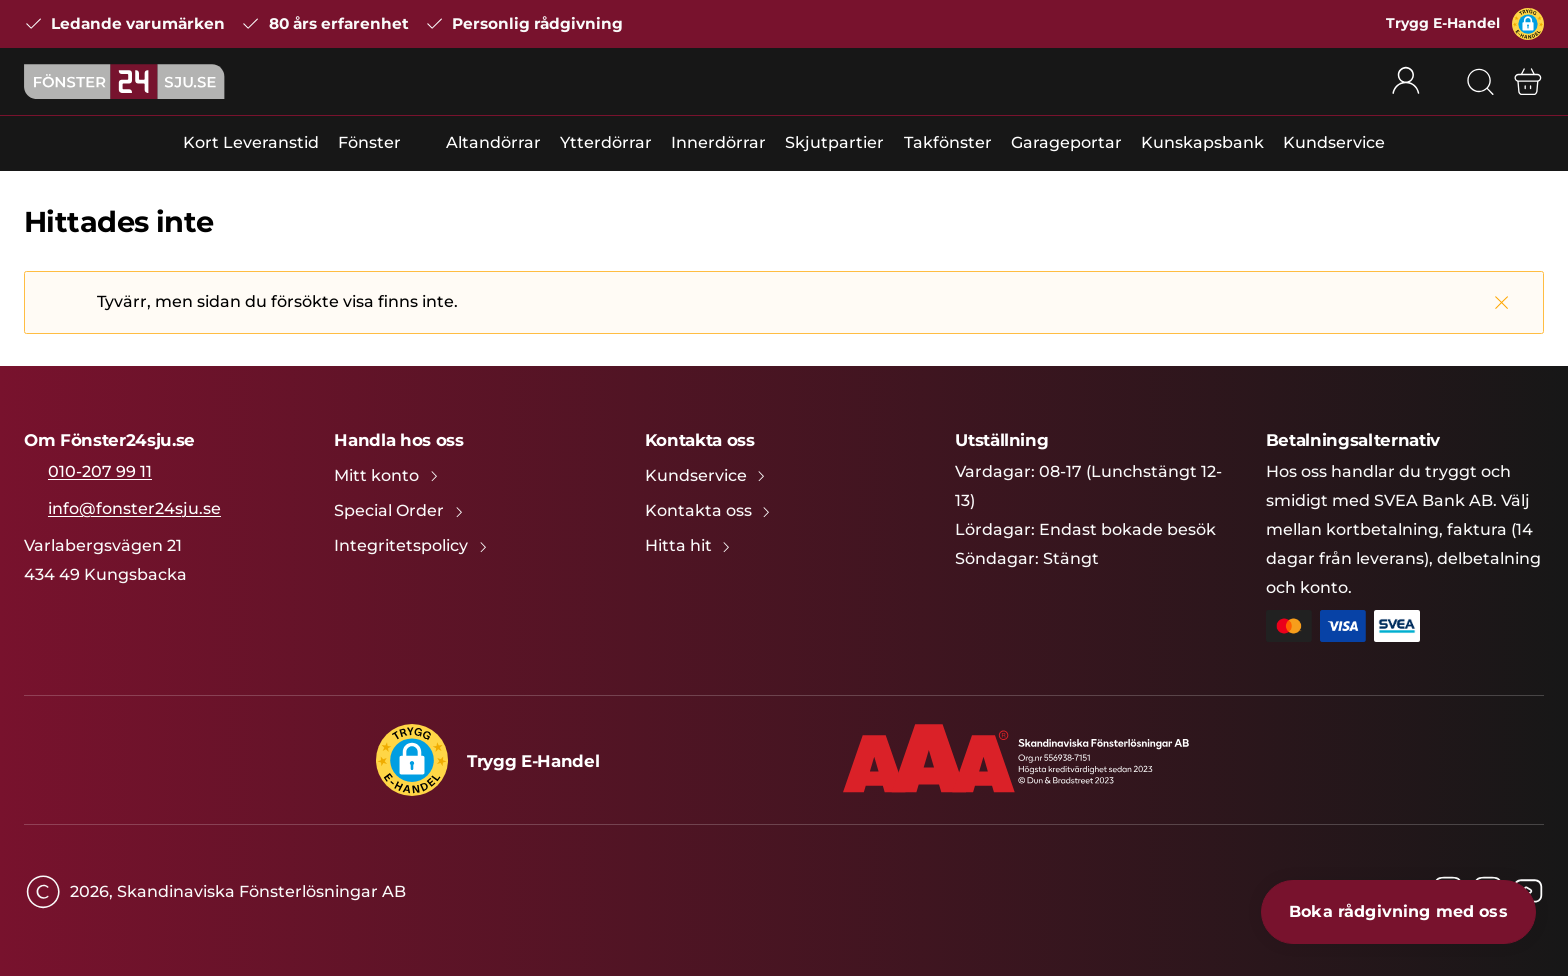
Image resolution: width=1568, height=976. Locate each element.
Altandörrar (493, 142)
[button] (1528, 24)
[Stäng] (1501, 302)
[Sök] (1480, 82)
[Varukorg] (1528, 82)
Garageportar (1066, 142)
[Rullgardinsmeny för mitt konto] (1419, 82)
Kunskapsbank (1202, 142)
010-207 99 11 (100, 471)
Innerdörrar (718, 142)
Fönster (369, 142)
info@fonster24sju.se (134, 508)
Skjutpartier (834, 142)
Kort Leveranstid (251, 142)
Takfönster (948, 142)
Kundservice (1334, 142)
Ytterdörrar (606, 142)
